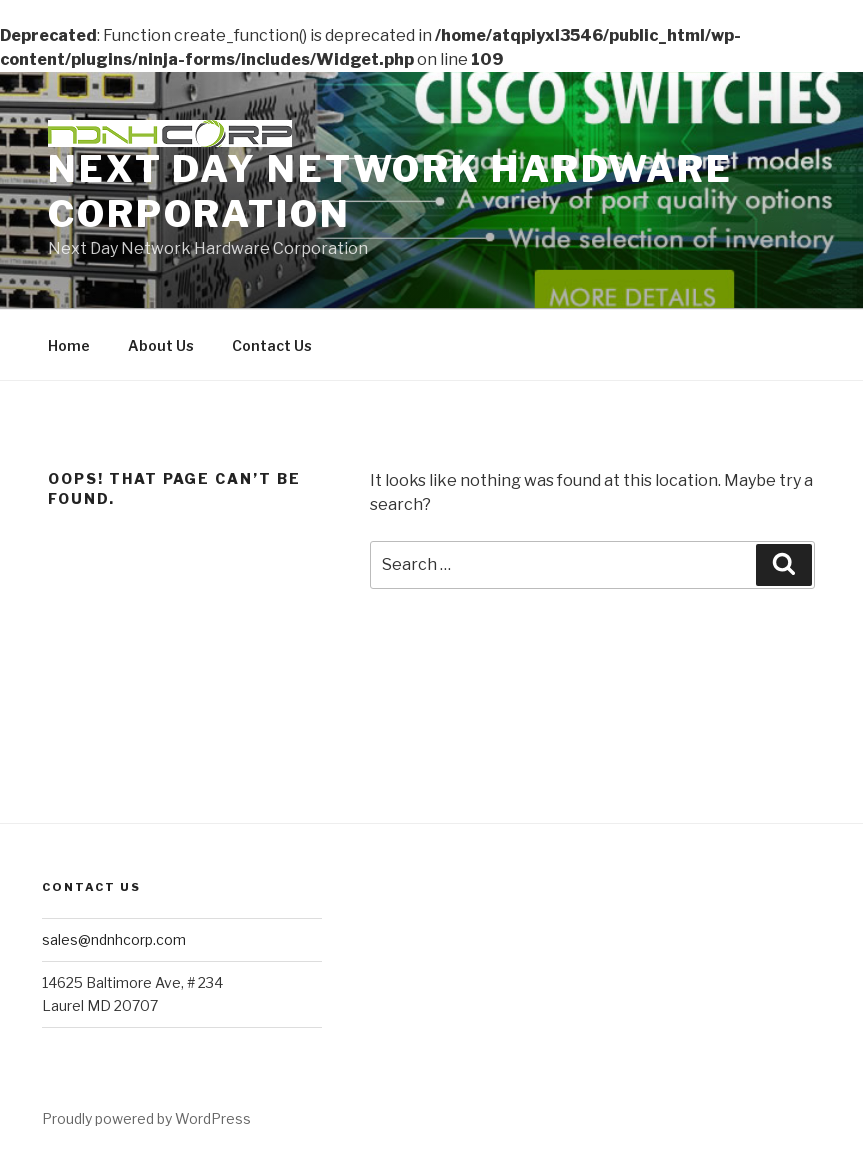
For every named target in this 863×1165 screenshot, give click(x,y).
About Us (161, 345)
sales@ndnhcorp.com (114, 939)
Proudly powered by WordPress (146, 1118)
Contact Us (272, 345)
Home (69, 345)
